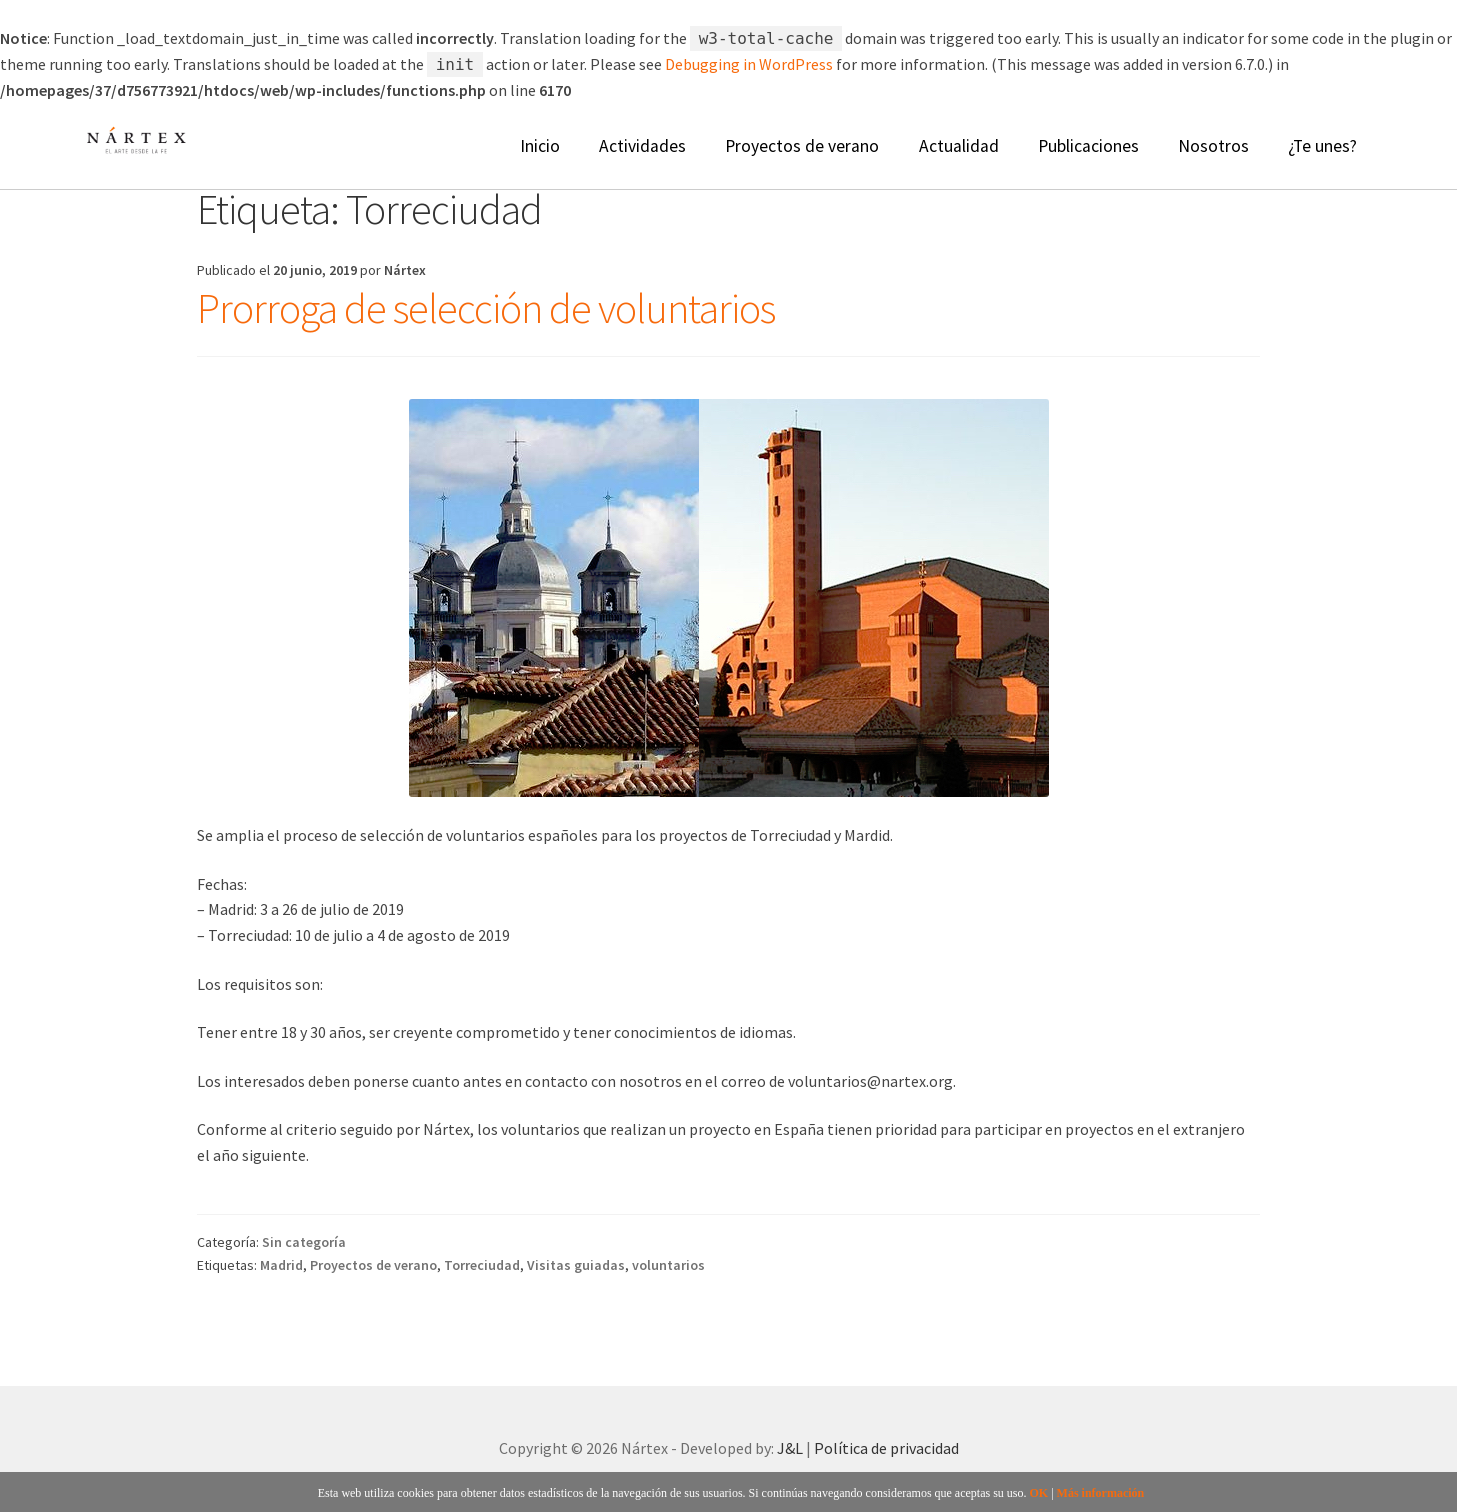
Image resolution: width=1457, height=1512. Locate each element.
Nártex (405, 270)
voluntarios (668, 1265)
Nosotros (1213, 146)
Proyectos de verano (802, 146)
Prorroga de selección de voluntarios (486, 308)
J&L (790, 1448)
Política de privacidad (886, 1448)
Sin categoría (304, 1242)
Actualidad (959, 146)
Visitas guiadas (576, 1265)
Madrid (281, 1265)
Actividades (642, 146)
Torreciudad (482, 1265)
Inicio (540, 146)
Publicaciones (1088, 146)
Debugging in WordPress (749, 64)
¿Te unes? (1322, 146)
